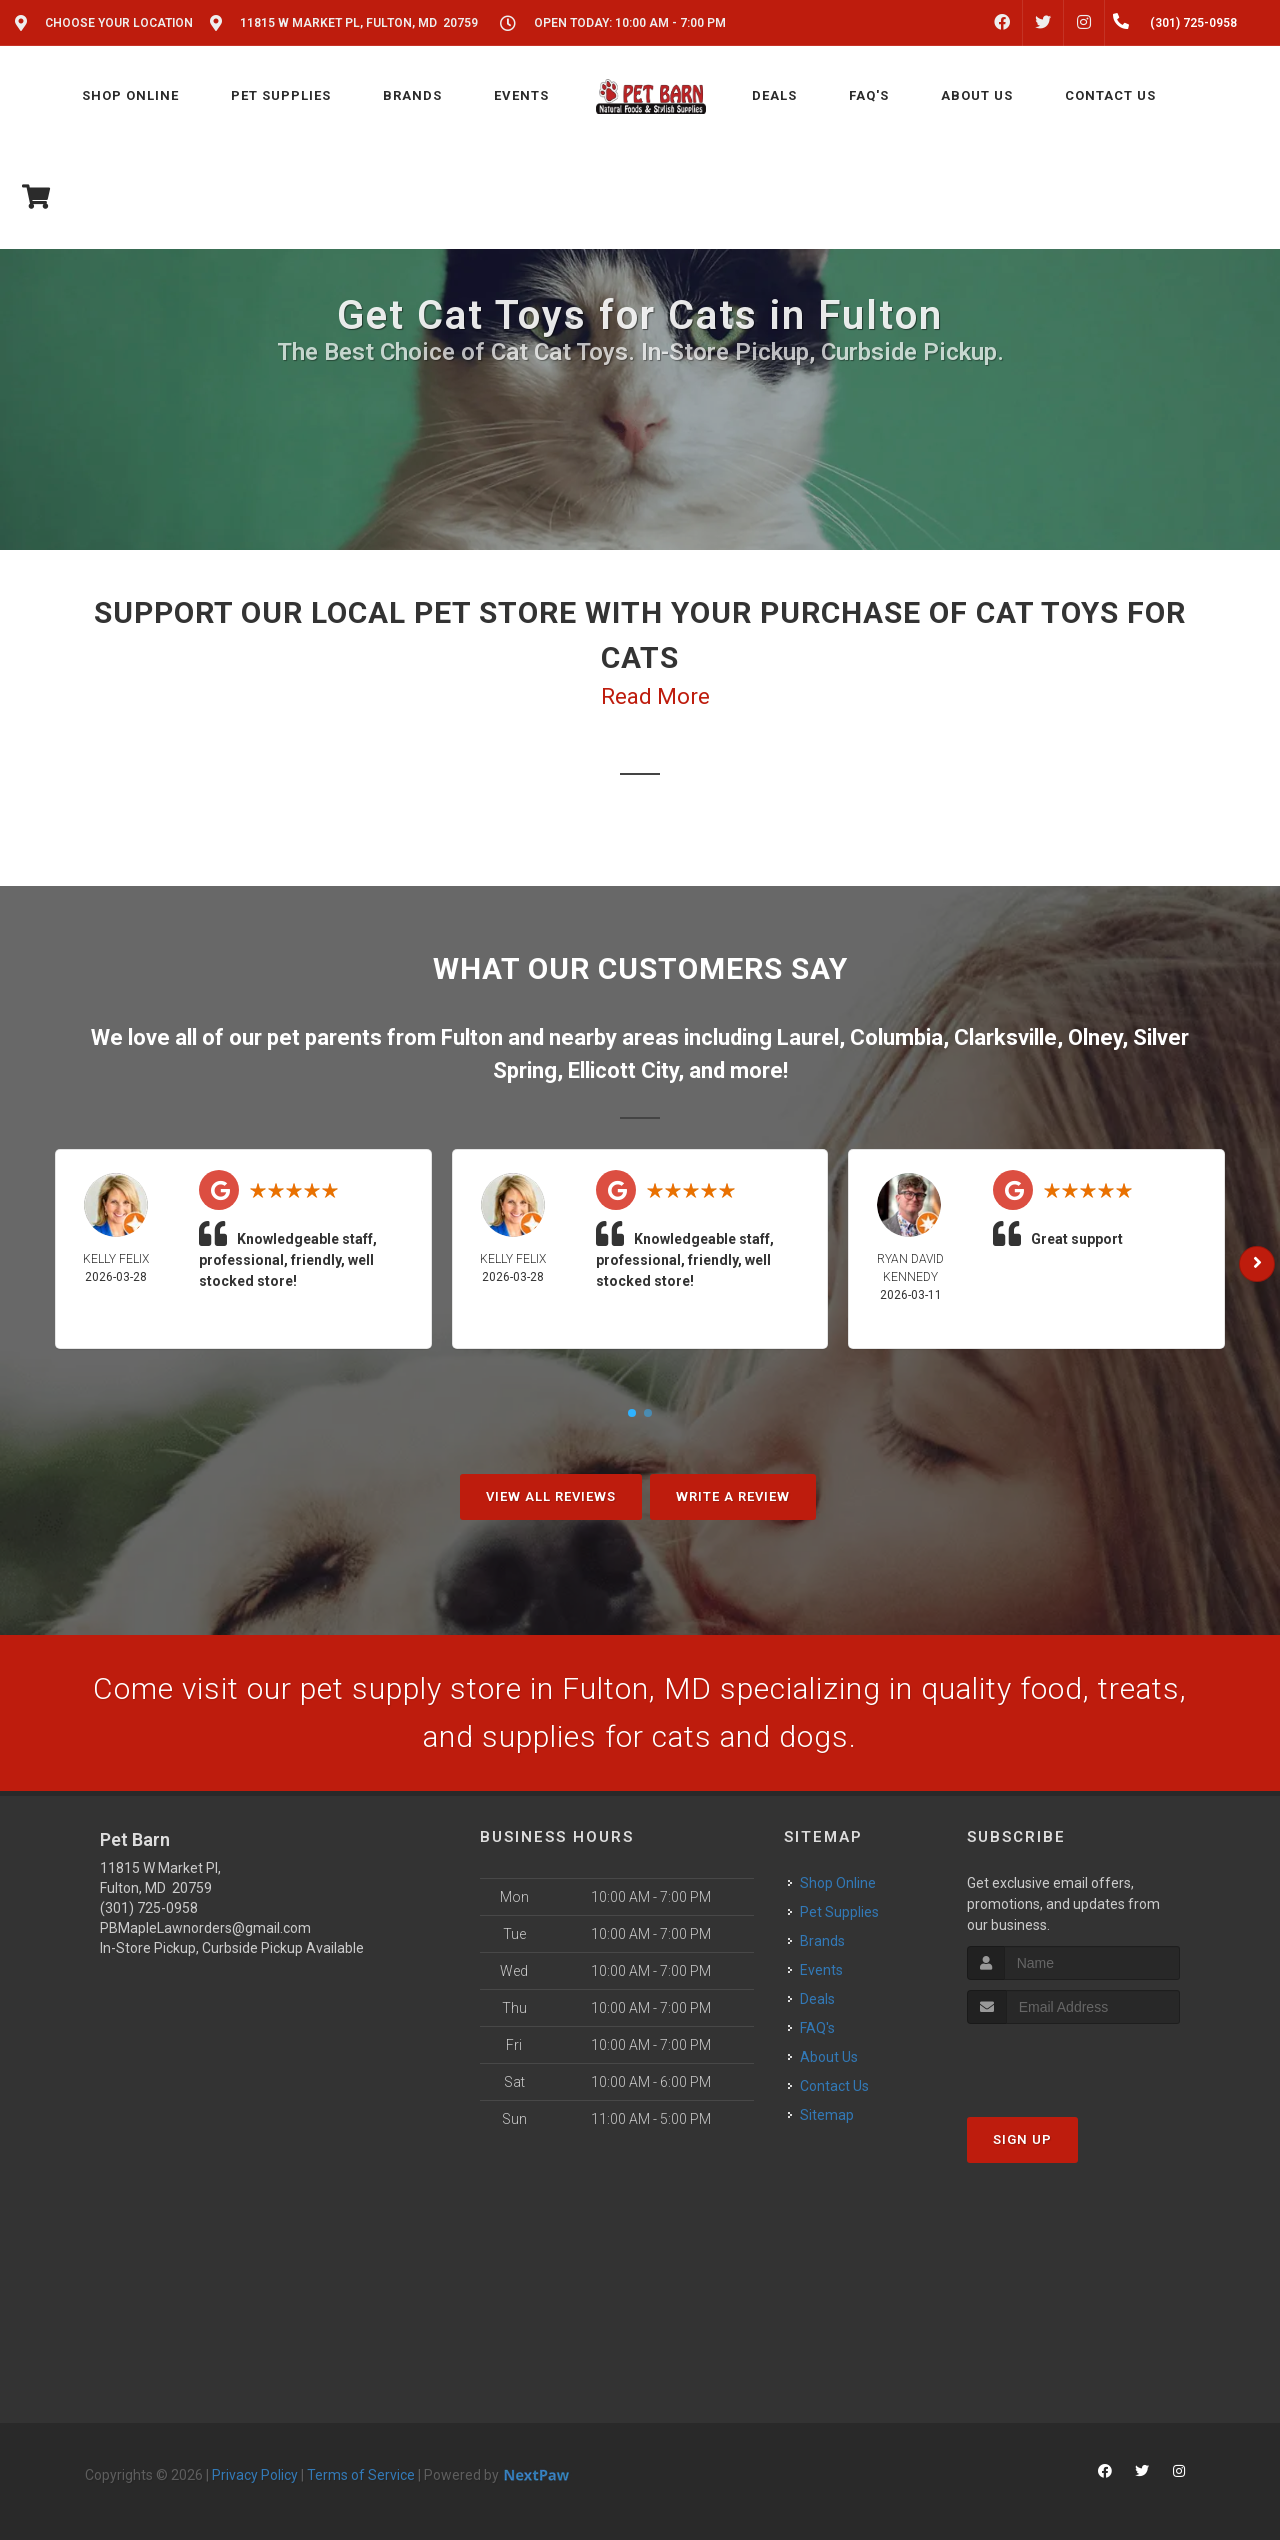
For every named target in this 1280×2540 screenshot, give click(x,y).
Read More (655, 696)
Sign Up (1022, 2139)
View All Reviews (551, 1496)
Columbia (896, 1037)
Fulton (472, 1037)
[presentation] (1073, 2061)
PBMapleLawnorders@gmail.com (205, 1928)
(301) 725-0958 (149, 1908)
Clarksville (1005, 1037)
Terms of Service (361, 2475)
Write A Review (733, 1496)
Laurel (808, 1037)
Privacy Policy (255, 2475)
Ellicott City (623, 1070)
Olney (1095, 1037)
